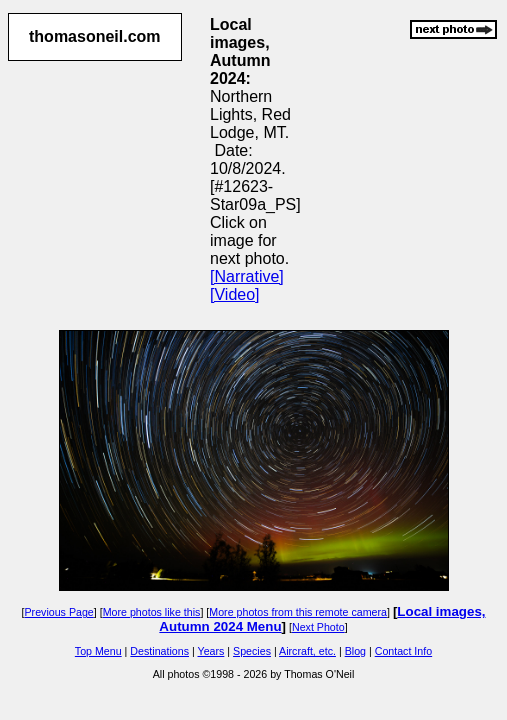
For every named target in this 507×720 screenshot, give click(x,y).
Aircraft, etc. (307, 651)
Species (252, 651)
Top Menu (98, 651)
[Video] (235, 294)
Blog (355, 651)
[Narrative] (247, 276)
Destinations (159, 651)
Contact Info (403, 651)
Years (211, 651)
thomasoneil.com (95, 36)
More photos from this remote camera (298, 612)
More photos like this (152, 612)
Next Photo (318, 627)
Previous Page (58, 612)
